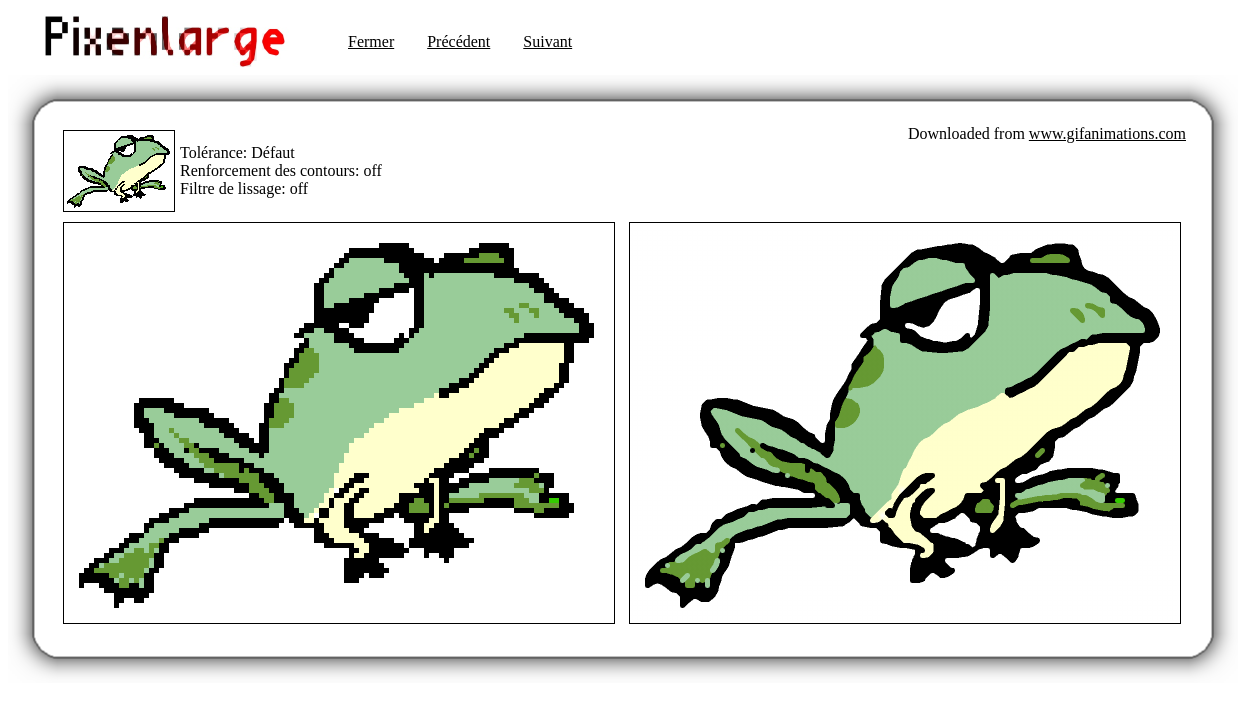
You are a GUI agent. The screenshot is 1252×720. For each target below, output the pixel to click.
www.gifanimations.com (1107, 133)
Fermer (371, 41)
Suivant (547, 41)
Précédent (458, 41)
